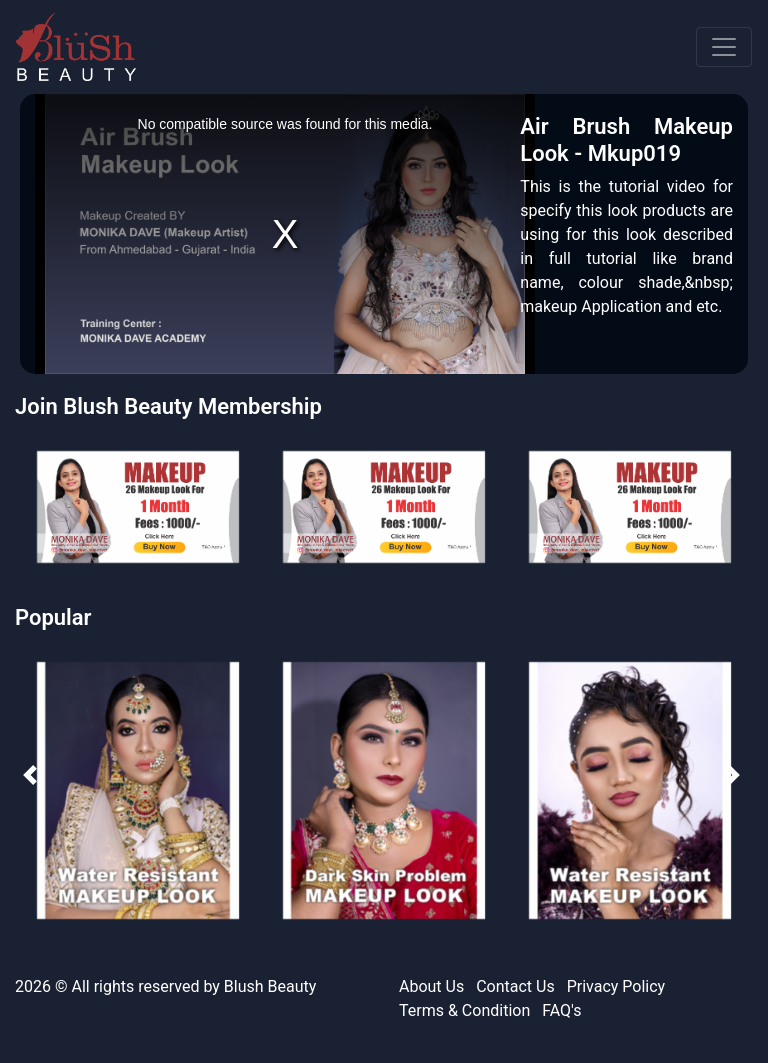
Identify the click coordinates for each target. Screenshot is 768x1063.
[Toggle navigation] (724, 47)
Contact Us (515, 986)
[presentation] (27, 772)
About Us (431, 986)
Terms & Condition (464, 1010)
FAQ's (561, 1010)
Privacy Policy (616, 986)
